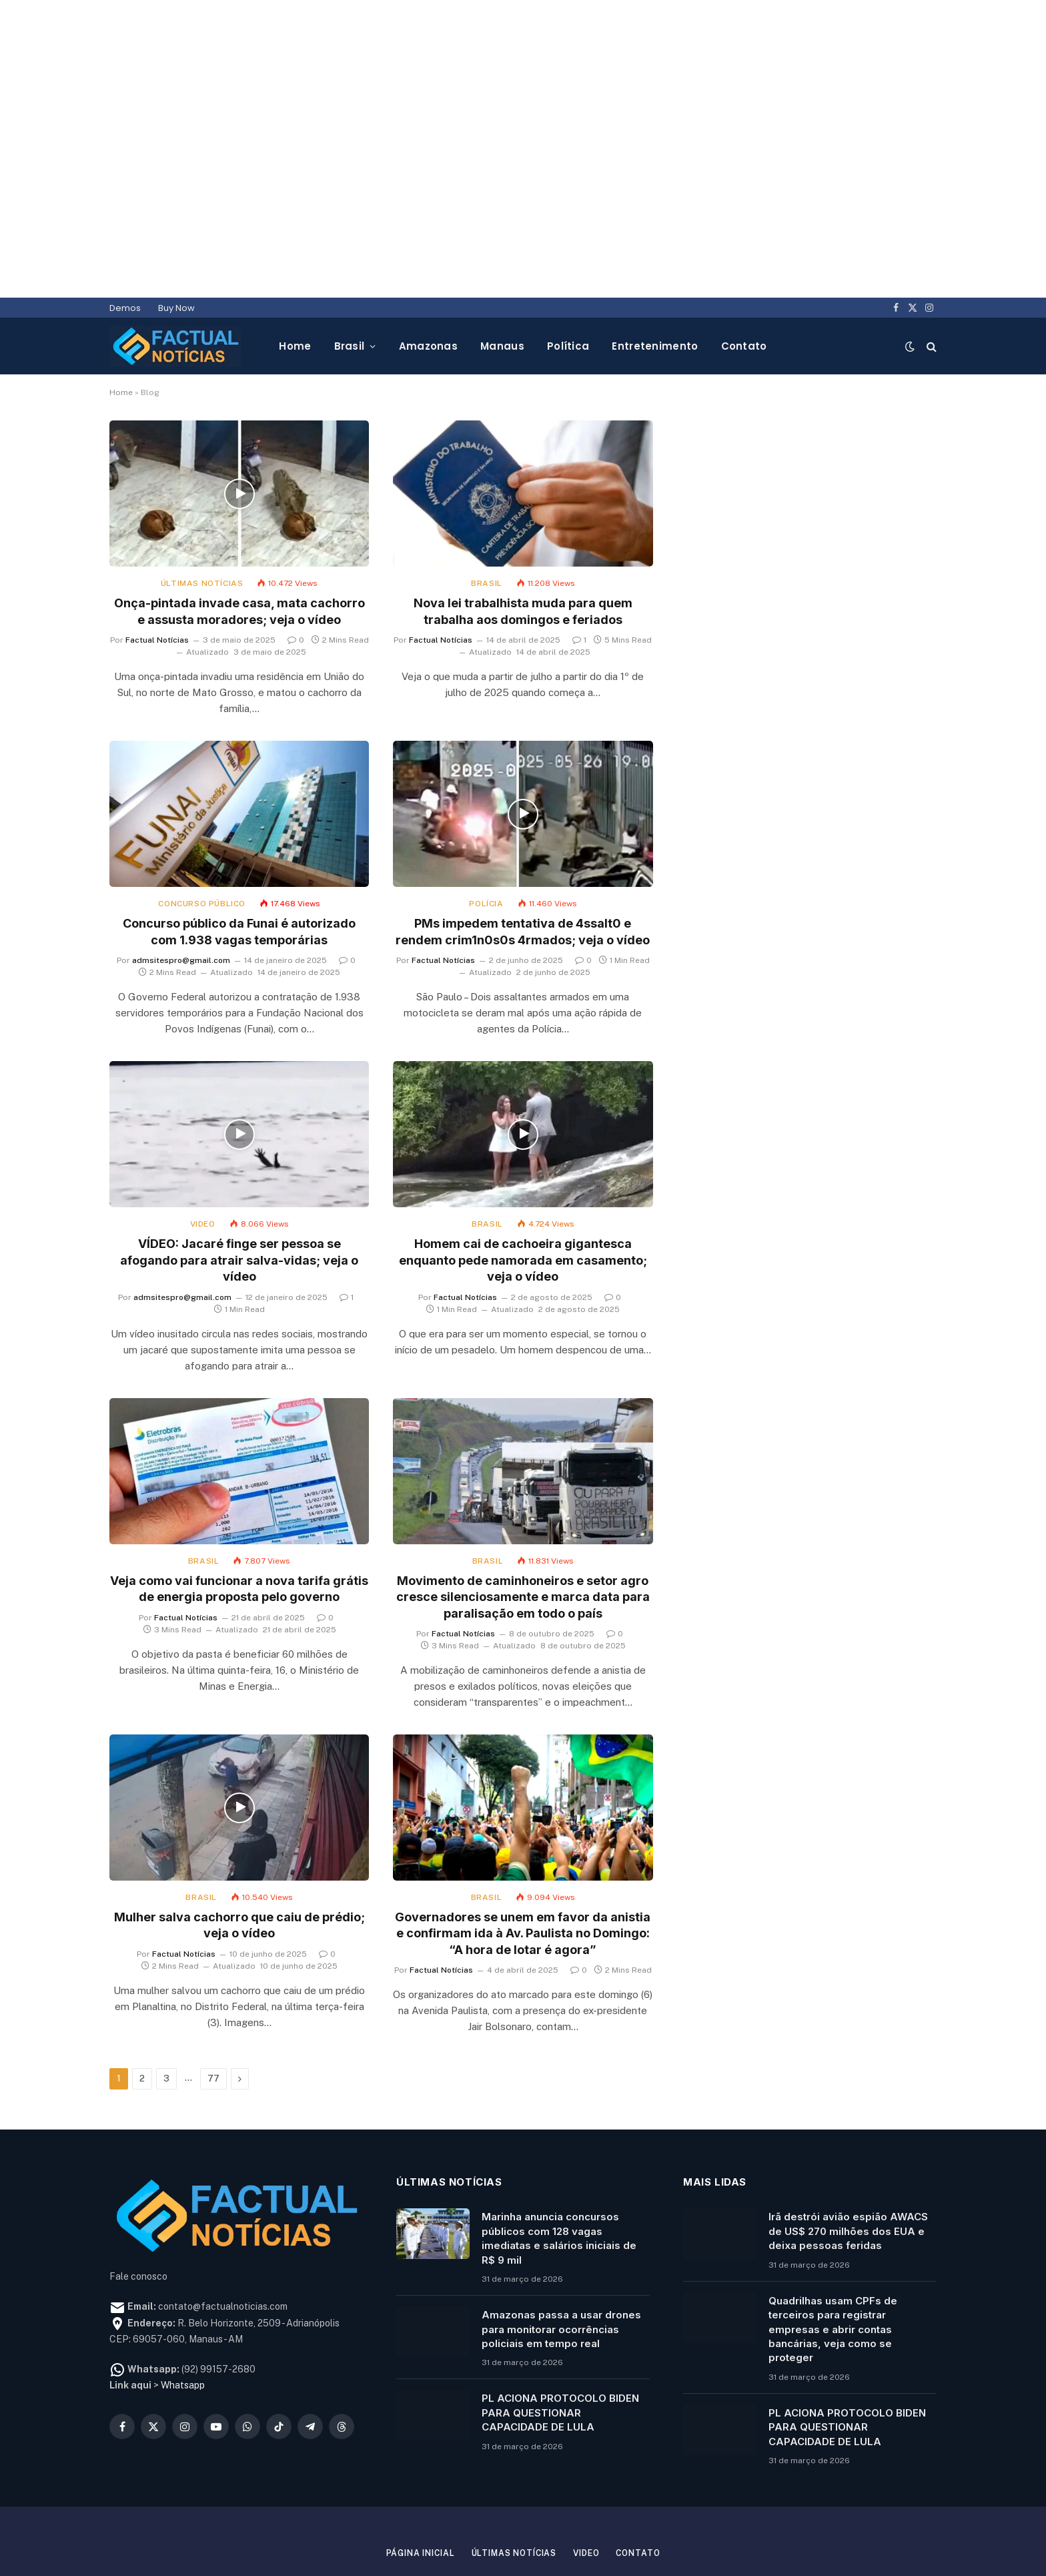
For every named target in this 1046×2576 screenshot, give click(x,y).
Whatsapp (183, 2327)
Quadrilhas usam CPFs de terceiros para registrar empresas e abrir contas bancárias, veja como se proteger (832, 2272)
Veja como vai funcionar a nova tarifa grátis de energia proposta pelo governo (239, 1531)
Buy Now (176, 250)
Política (568, 289)
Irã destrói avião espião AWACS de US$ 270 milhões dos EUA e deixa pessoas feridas (848, 2173)
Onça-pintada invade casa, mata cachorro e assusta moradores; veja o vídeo (239, 554)
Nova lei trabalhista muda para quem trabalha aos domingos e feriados (523, 554)
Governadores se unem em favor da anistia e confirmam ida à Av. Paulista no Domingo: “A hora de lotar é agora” (522, 1876)
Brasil (349, 289)
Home (295, 289)
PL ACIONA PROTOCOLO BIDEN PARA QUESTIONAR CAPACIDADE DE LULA (560, 2355)
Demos (125, 250)
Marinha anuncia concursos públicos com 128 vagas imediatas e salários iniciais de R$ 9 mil (559, 2180)
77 (213, 2021)
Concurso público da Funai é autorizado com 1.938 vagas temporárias (239, 874)
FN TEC (631, 2530)
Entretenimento (655, 289)
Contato (744, 289)
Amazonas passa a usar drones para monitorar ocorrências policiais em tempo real (561, 2271)
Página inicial (413, 2496)
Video (202, 1166)
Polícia (486, 846)
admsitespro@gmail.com (181, 903)
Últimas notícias (202, 526)
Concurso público (201, 846)
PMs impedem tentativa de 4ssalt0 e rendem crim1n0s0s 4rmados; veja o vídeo (523, 874)
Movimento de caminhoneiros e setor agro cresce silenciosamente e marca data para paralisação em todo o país (523, 1539)
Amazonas (428, 289)
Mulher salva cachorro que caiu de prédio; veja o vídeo (239, 1868)
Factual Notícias (157, 582)
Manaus (502, 289)
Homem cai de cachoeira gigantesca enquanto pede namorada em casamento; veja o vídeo (523, 1202)
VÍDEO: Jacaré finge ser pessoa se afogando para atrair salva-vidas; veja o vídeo (239, 1202)
